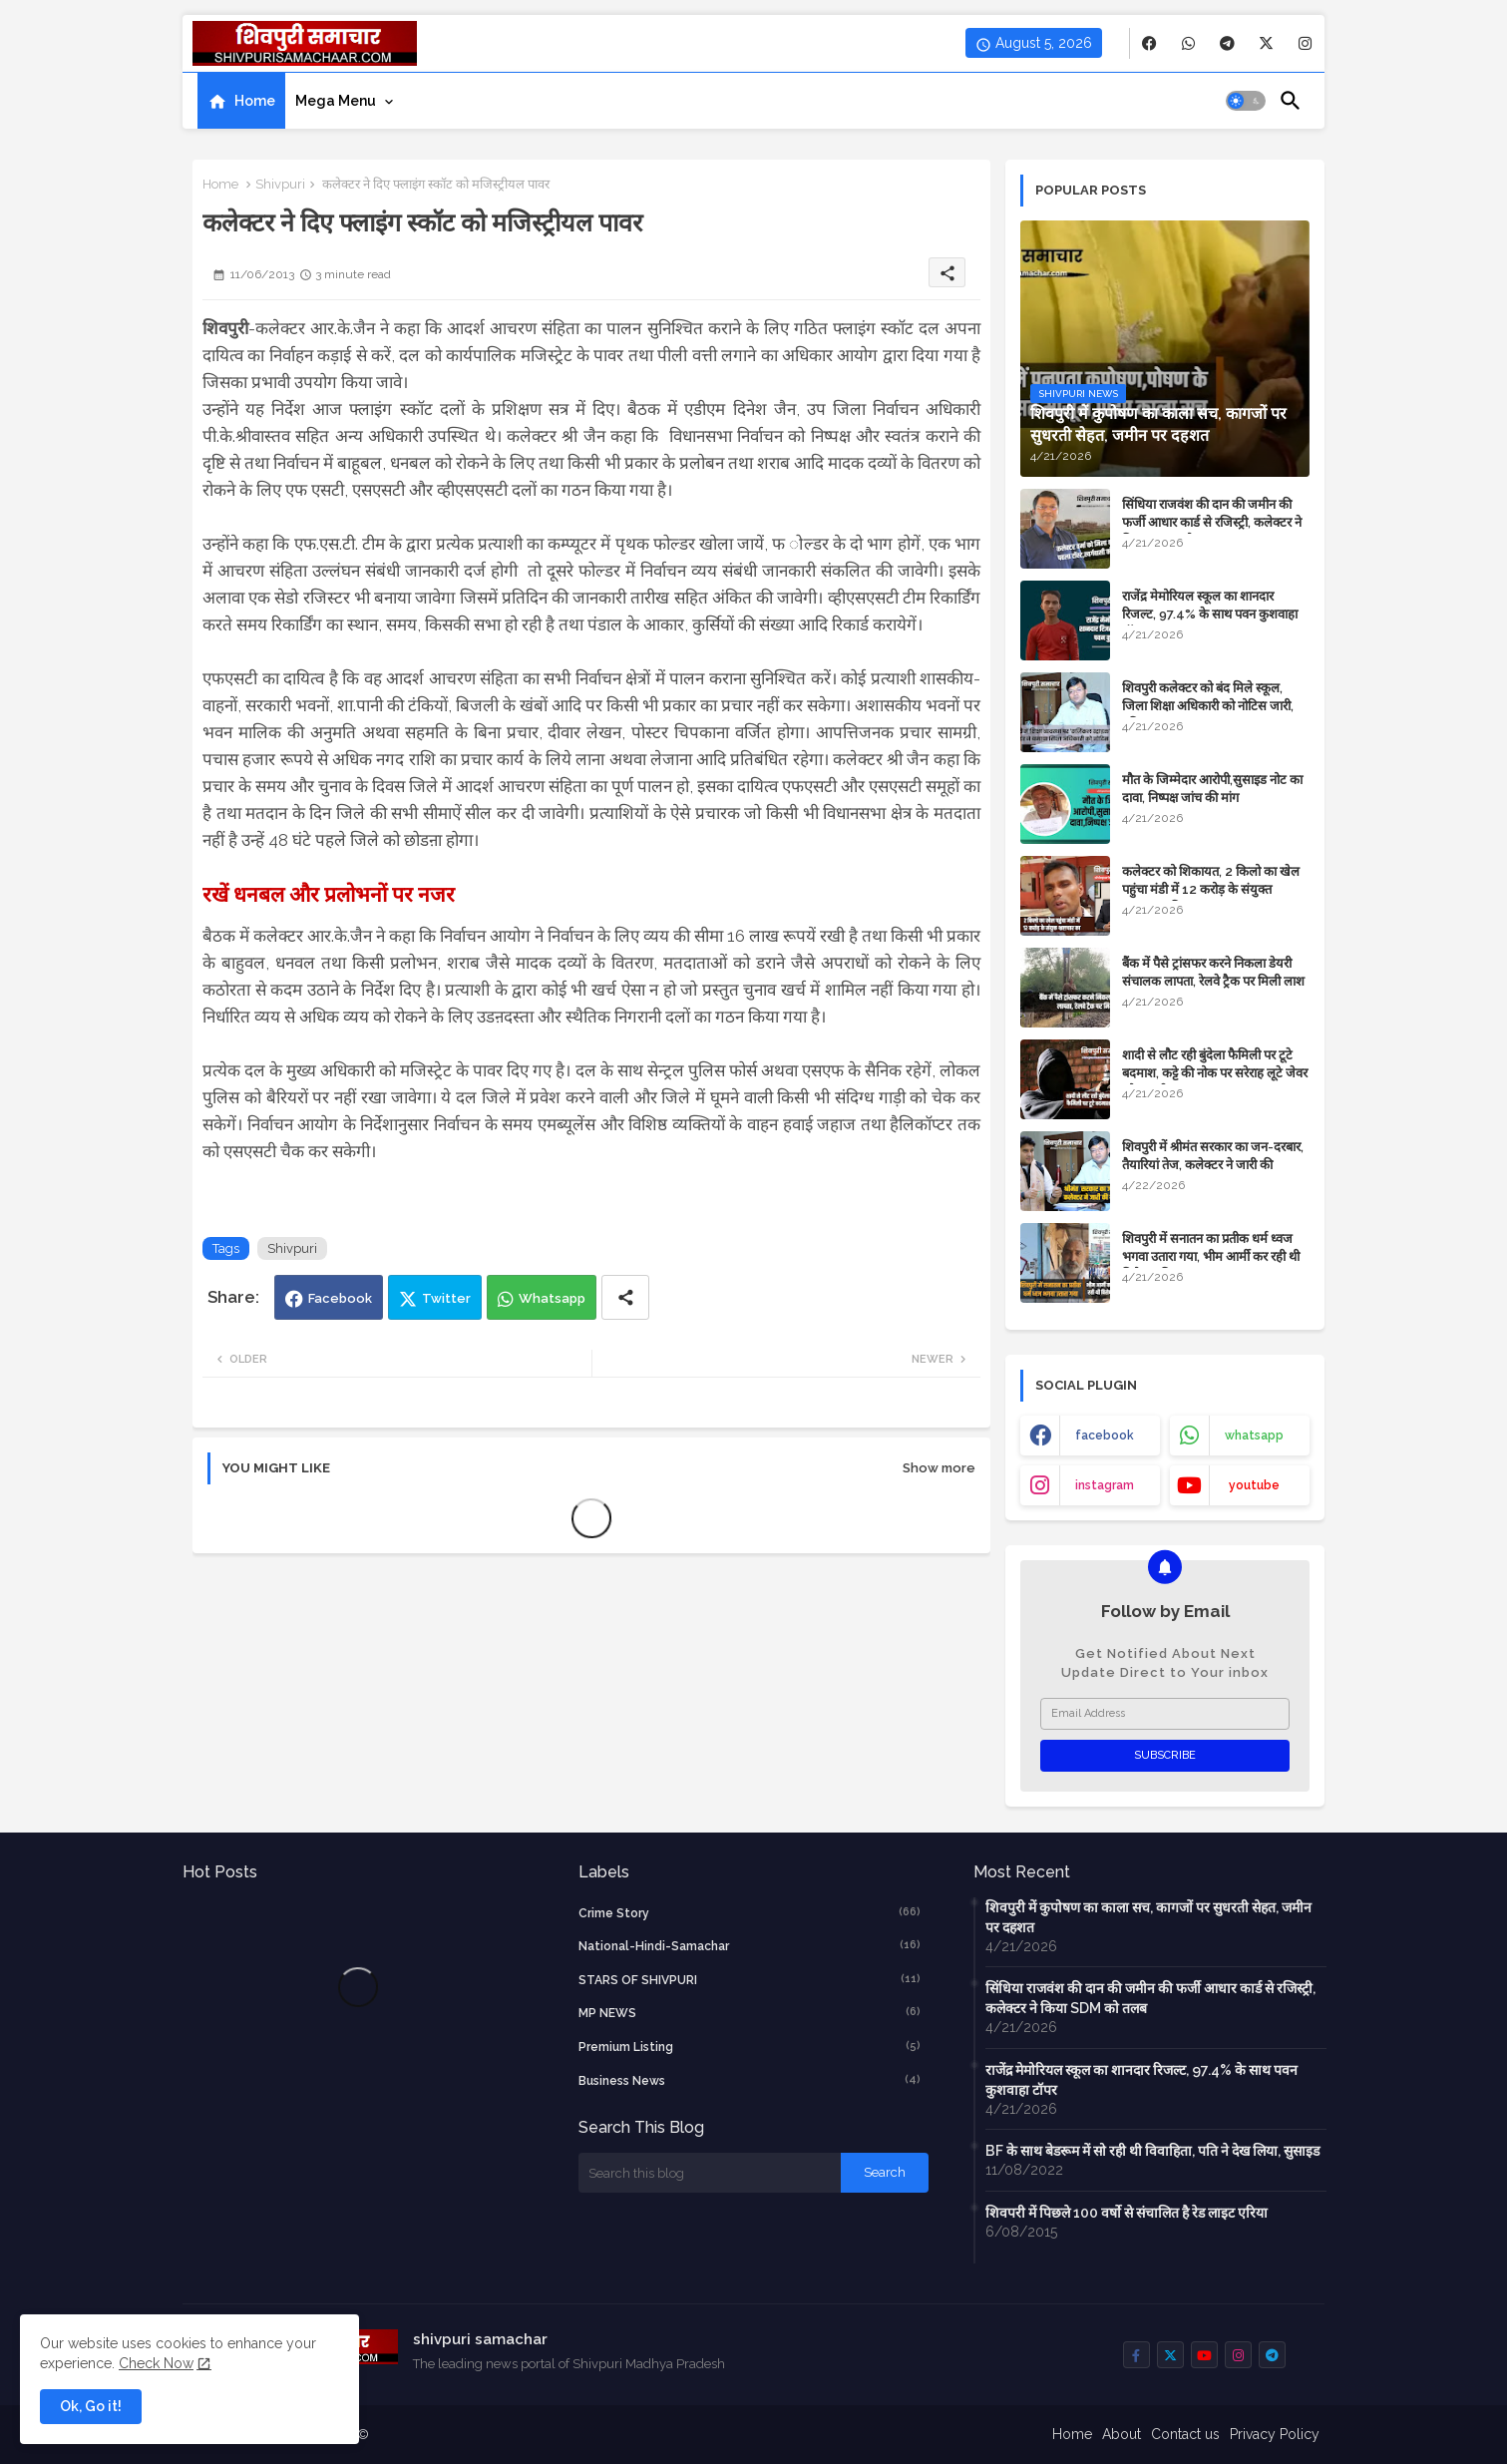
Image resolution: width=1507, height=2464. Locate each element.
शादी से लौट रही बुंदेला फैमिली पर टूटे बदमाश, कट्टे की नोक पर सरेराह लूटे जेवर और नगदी (1215, 1072)
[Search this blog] (710, 2173)
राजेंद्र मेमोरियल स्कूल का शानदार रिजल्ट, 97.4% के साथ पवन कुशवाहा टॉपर (1210, 614)
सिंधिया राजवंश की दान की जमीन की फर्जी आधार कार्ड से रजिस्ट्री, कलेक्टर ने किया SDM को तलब (1212, 522)
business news (750, 2080)
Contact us (1185, 2434)
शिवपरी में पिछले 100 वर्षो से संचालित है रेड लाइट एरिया (1126, 2213)
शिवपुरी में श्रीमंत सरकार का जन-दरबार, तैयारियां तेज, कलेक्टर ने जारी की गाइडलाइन (1213, 1164)
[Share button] (625, 1297)
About (1121, 2434)
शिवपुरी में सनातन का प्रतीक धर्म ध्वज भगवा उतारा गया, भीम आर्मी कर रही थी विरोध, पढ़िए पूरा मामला (1211, 1256)
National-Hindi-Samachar (750, 1945)
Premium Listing (750, 2046)
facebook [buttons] (1104, 1435)
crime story (750, 1912)
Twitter (446, 1298)
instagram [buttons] (1104, 1485)
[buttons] (1149, 43)
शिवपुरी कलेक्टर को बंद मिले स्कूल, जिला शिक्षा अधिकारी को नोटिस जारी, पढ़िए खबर (1208, 705)
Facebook (340, 1298)
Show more (939, 1467)
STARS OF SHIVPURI (750, 1979)
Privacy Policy (1274, 2434)
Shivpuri (280, 184)
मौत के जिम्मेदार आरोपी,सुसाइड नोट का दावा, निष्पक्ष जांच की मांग (1212, 788)
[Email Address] (1165, 1714)
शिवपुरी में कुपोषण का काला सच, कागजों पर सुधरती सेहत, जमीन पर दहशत (1148, 1917)
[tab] (241, 101)
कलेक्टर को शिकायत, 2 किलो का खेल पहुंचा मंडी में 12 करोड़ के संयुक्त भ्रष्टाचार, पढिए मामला (1211, 889)
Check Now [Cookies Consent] (156, 2363)
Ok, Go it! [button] (91, 2406)
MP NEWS (750, 2012)
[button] (1246, 101)
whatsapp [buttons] (1254, 1435)
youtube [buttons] (1254, 1485)
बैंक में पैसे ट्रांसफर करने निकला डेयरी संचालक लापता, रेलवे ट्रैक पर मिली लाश (1213, 972)
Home (254, 101)
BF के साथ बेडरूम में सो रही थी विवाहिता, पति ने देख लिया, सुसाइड (1152, 2151)
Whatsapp (552, 1298)
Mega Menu (335, 101)
